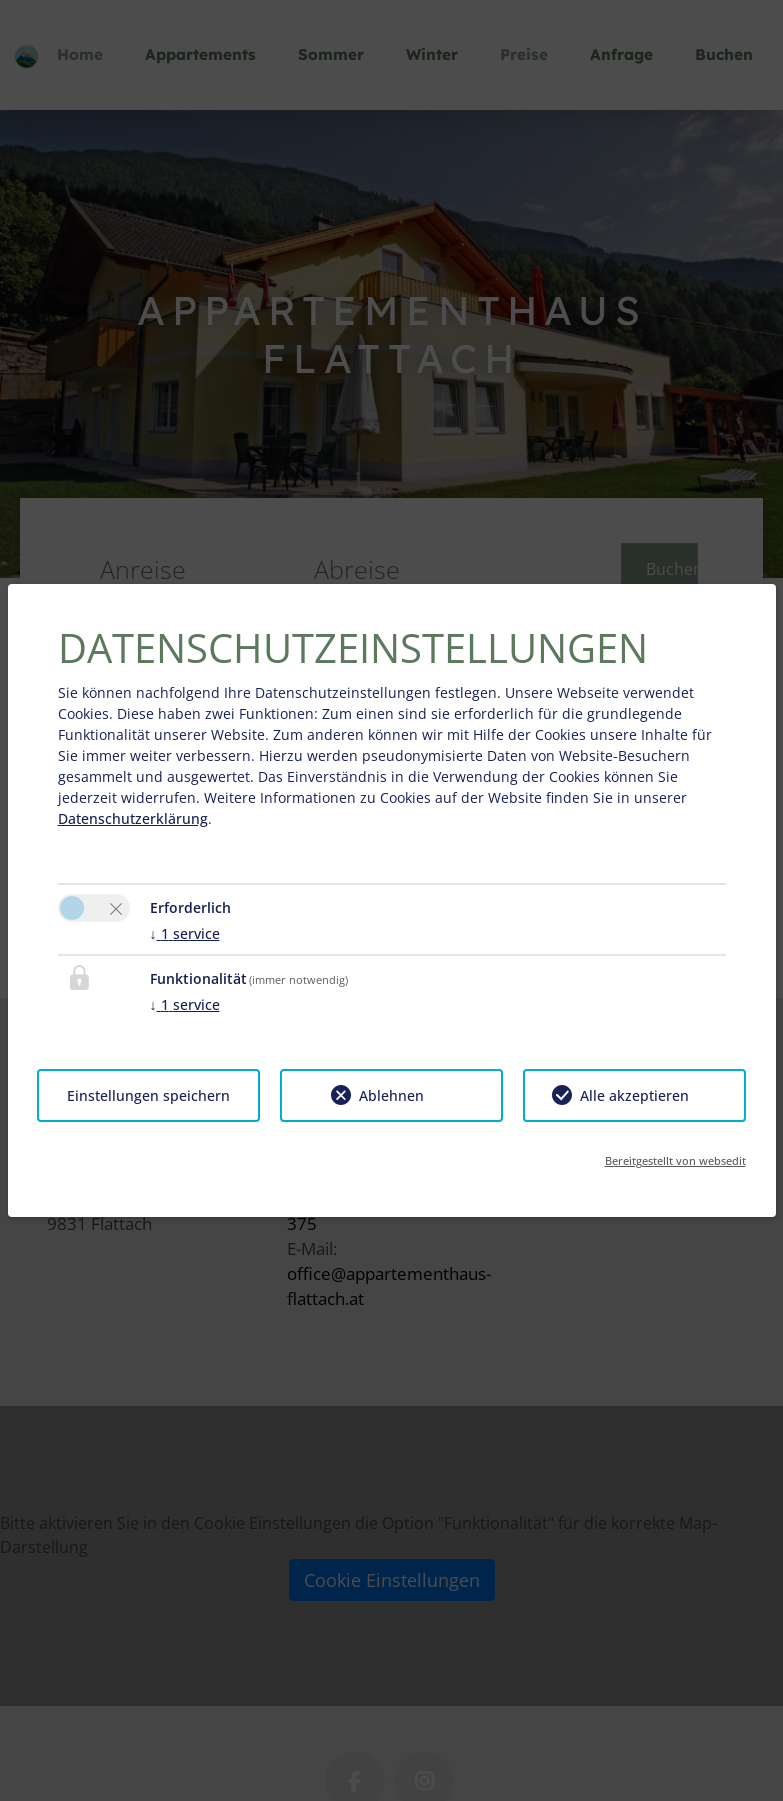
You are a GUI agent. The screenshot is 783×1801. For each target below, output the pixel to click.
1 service (185, 933)
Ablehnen (391, 1095)
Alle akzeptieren (634, 1095)
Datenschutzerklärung (133, 818)
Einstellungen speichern (148, 1095)
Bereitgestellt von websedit (675, 1160)
